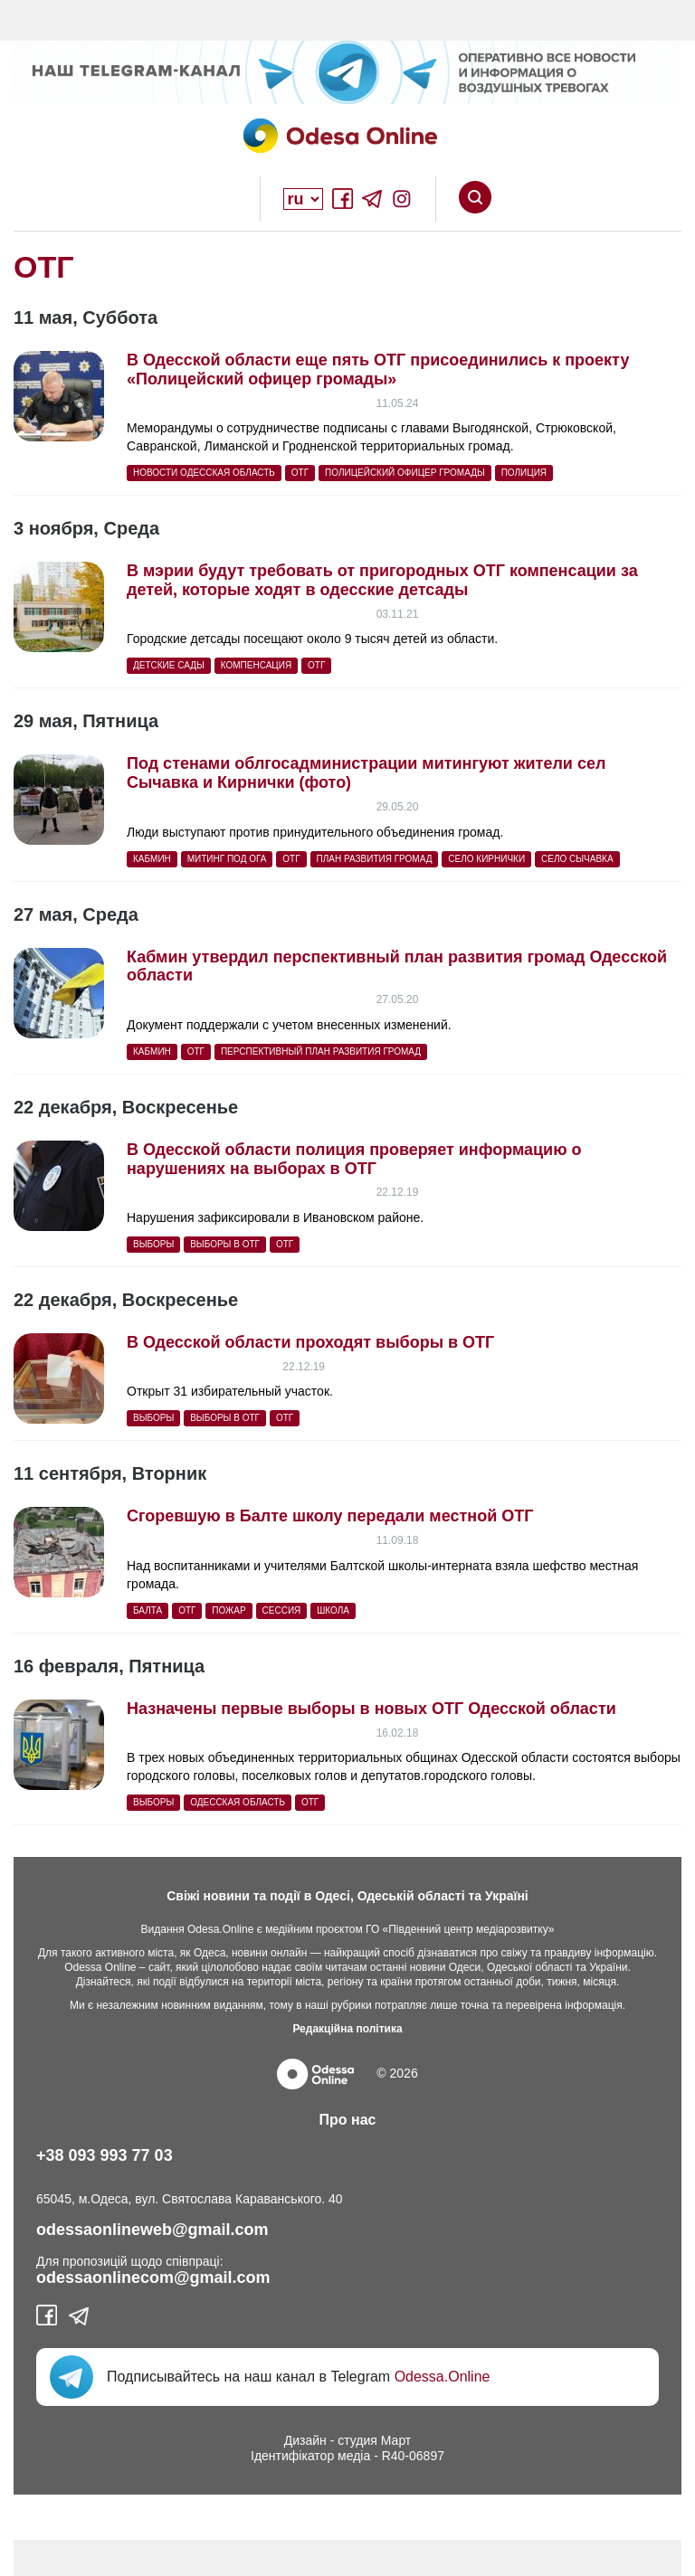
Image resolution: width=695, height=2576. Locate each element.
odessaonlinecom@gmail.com (153, 2277)
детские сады (169, 665)
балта (147, 1610)
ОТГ (300, 473)
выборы (153, 1244)
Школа (333, 1610)
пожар (228, 1610)
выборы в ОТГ (225, 1244)
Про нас (347, 2119)
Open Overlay (221, 199)
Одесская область (237, 1802)
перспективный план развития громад (321, 1051)
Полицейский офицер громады (405, 473)
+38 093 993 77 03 (104, 2155)
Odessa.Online (442, 2376)
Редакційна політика (347, 2028)
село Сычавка (577, 859)
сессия (281, 1610)
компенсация (256, 665)
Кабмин (152, 859)
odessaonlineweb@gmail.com (152, 2230)
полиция (524, 473)
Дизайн (305, 2440)
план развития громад (375, 859)
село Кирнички (486, 859)
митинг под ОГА (227, 859)
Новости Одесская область (204, 473)
